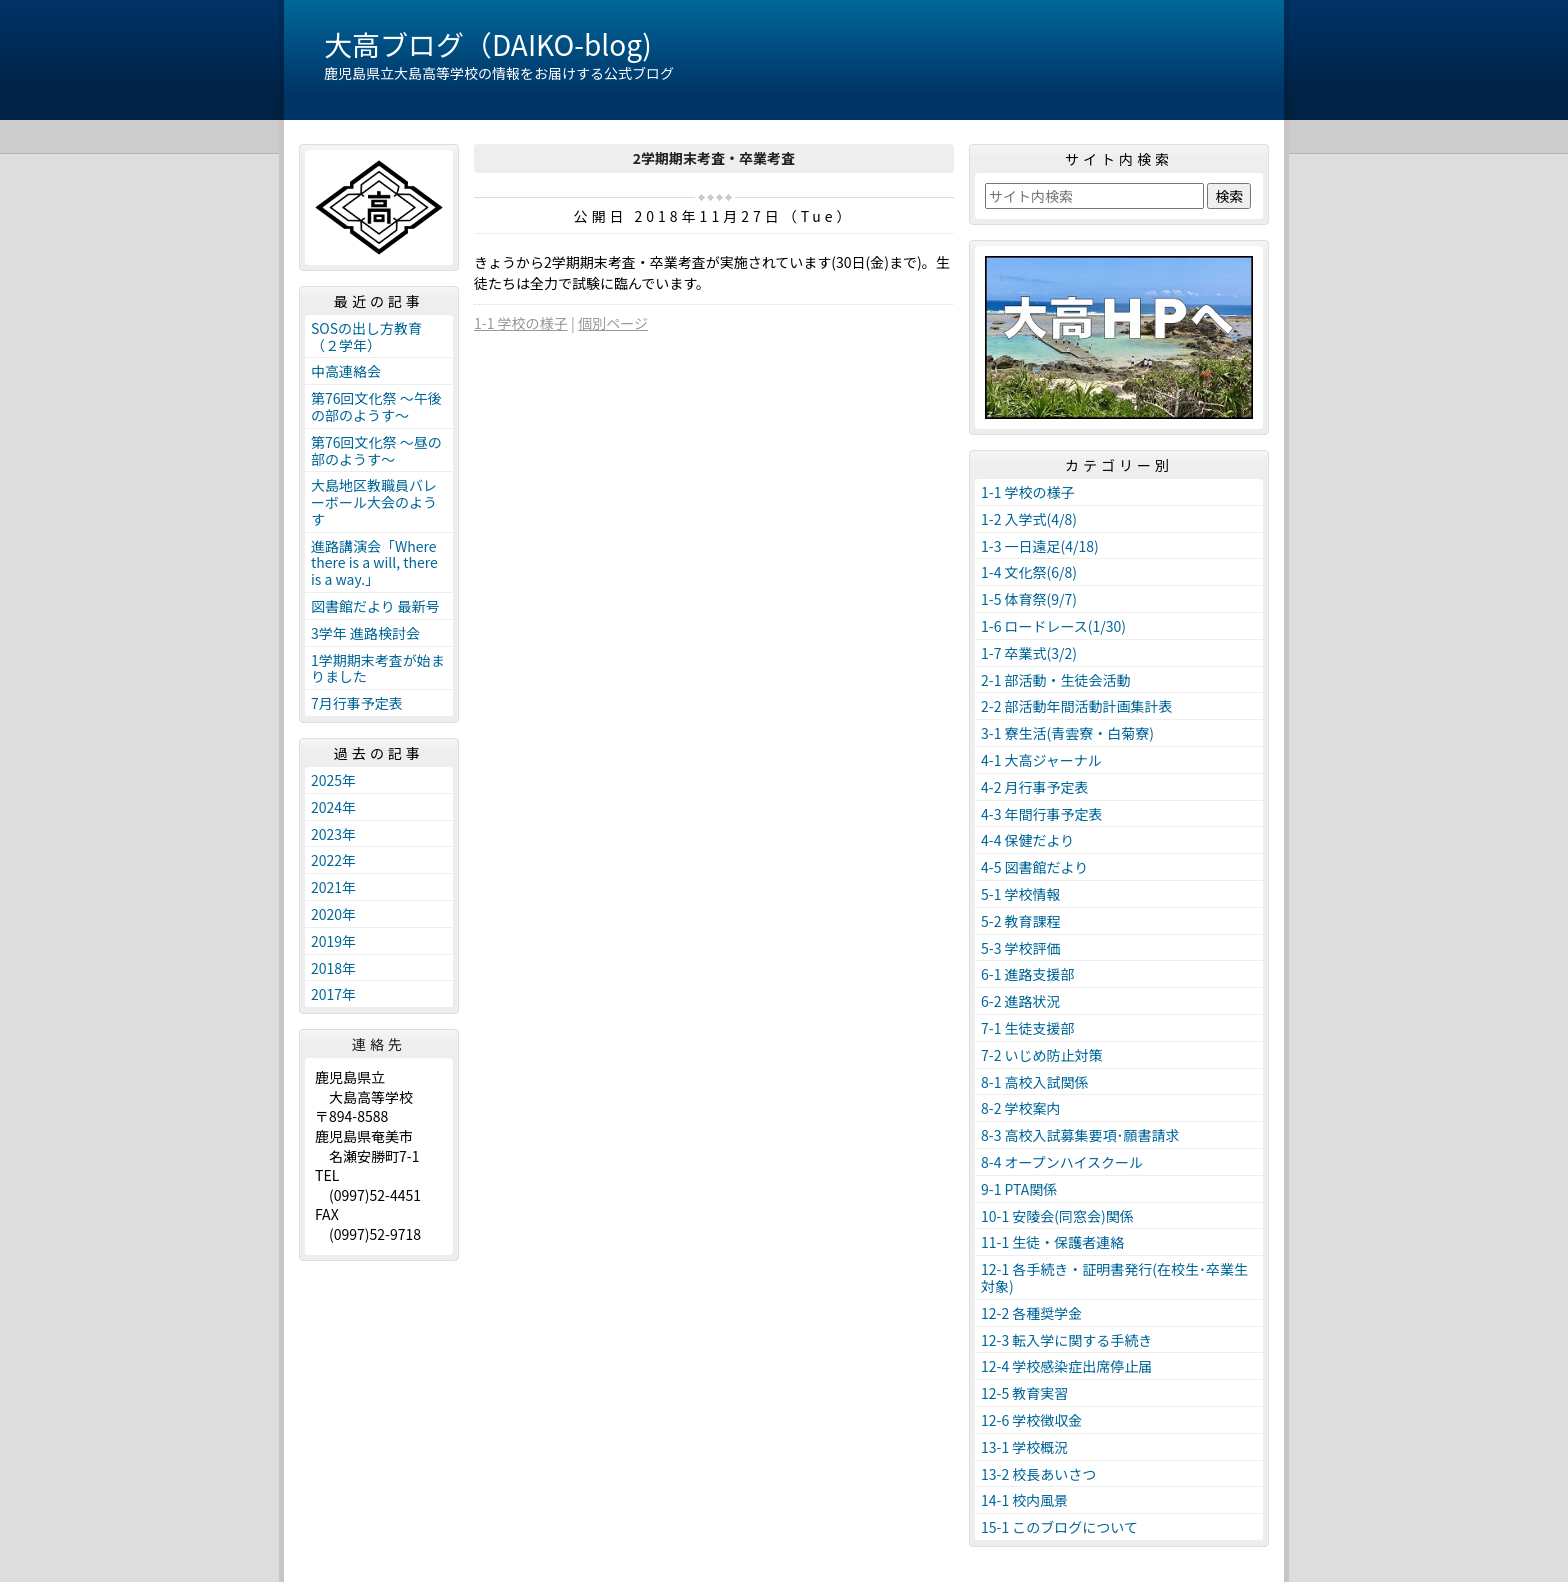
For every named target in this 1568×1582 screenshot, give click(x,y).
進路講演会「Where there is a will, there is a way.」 (374, 563)
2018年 (333, 968)
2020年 (333, 914)
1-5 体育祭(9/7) (1029, 599)
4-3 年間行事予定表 (1042, 814)
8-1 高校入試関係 (1035, 1082)
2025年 (333, 780)
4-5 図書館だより (1034, 867)
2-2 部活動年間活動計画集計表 (1077, 706)
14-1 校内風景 (1024, 1500)
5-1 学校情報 (1021, 894)
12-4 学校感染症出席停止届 (1066, 1366)
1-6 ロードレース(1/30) (1053, 626)
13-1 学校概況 (1024, 1447)
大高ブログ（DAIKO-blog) (488, 44)
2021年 (333, 887)
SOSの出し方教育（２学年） (366, 336)
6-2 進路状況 (1021, 1001)
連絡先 (379, 1044)
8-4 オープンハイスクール (1062, 1162)
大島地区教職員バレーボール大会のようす (374, 502)
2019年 (333, 941)
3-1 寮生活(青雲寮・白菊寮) (1067, 733)
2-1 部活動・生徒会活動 (1056, 680)
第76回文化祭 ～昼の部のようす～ (376, 450)
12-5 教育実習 (1024, 1393)
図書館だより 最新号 (375, 606)
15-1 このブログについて (1059, 1527)
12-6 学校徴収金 (1031, 1420)
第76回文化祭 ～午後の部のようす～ (376, 406)
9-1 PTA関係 (1019, 1189)
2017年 (333, 994)
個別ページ (613, 323)
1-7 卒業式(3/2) (1029, 653)
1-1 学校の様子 (521, 323)
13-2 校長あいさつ (1038, 1474)
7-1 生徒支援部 (1028, 1028)
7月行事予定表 (357, 703)
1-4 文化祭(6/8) (1029, 572)
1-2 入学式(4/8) (1029, 519)
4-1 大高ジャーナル (1041, 760)
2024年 (333, 807)
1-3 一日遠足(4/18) (1040, 546)
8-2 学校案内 (1021, 1108)
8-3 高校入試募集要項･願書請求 (1080, 1135)
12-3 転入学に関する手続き (1066, 1340)
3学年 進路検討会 (365, 633)
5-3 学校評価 (1021, 948)
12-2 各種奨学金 (1031, 1313)
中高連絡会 (346, 371)
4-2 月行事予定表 (1035, 787)
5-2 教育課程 (1021, 921)
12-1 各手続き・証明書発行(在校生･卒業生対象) (1114, 1277)
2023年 (333, 834)
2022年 (333, 860)
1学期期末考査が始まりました (378, 668)
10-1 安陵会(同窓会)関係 (1057, 1216)
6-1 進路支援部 (1028, 974)
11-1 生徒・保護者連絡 (1052, 1242)
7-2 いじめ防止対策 (1042, 1055)
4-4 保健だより (1027, 840)
